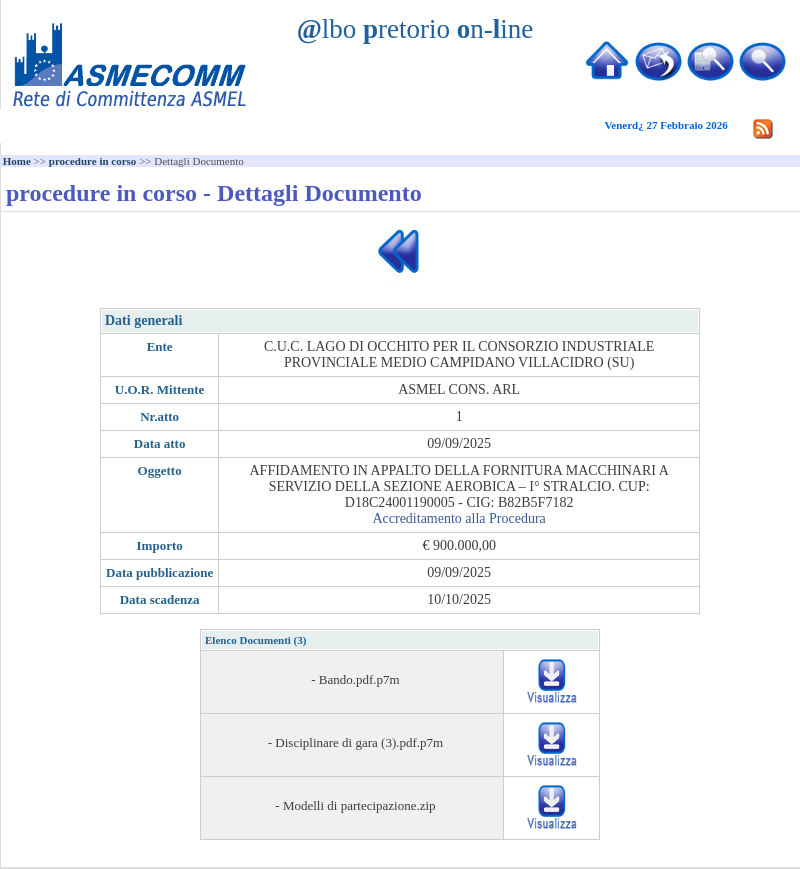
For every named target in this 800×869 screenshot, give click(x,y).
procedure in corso (93, 161)
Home (17, 161)
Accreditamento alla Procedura (458, 518)
